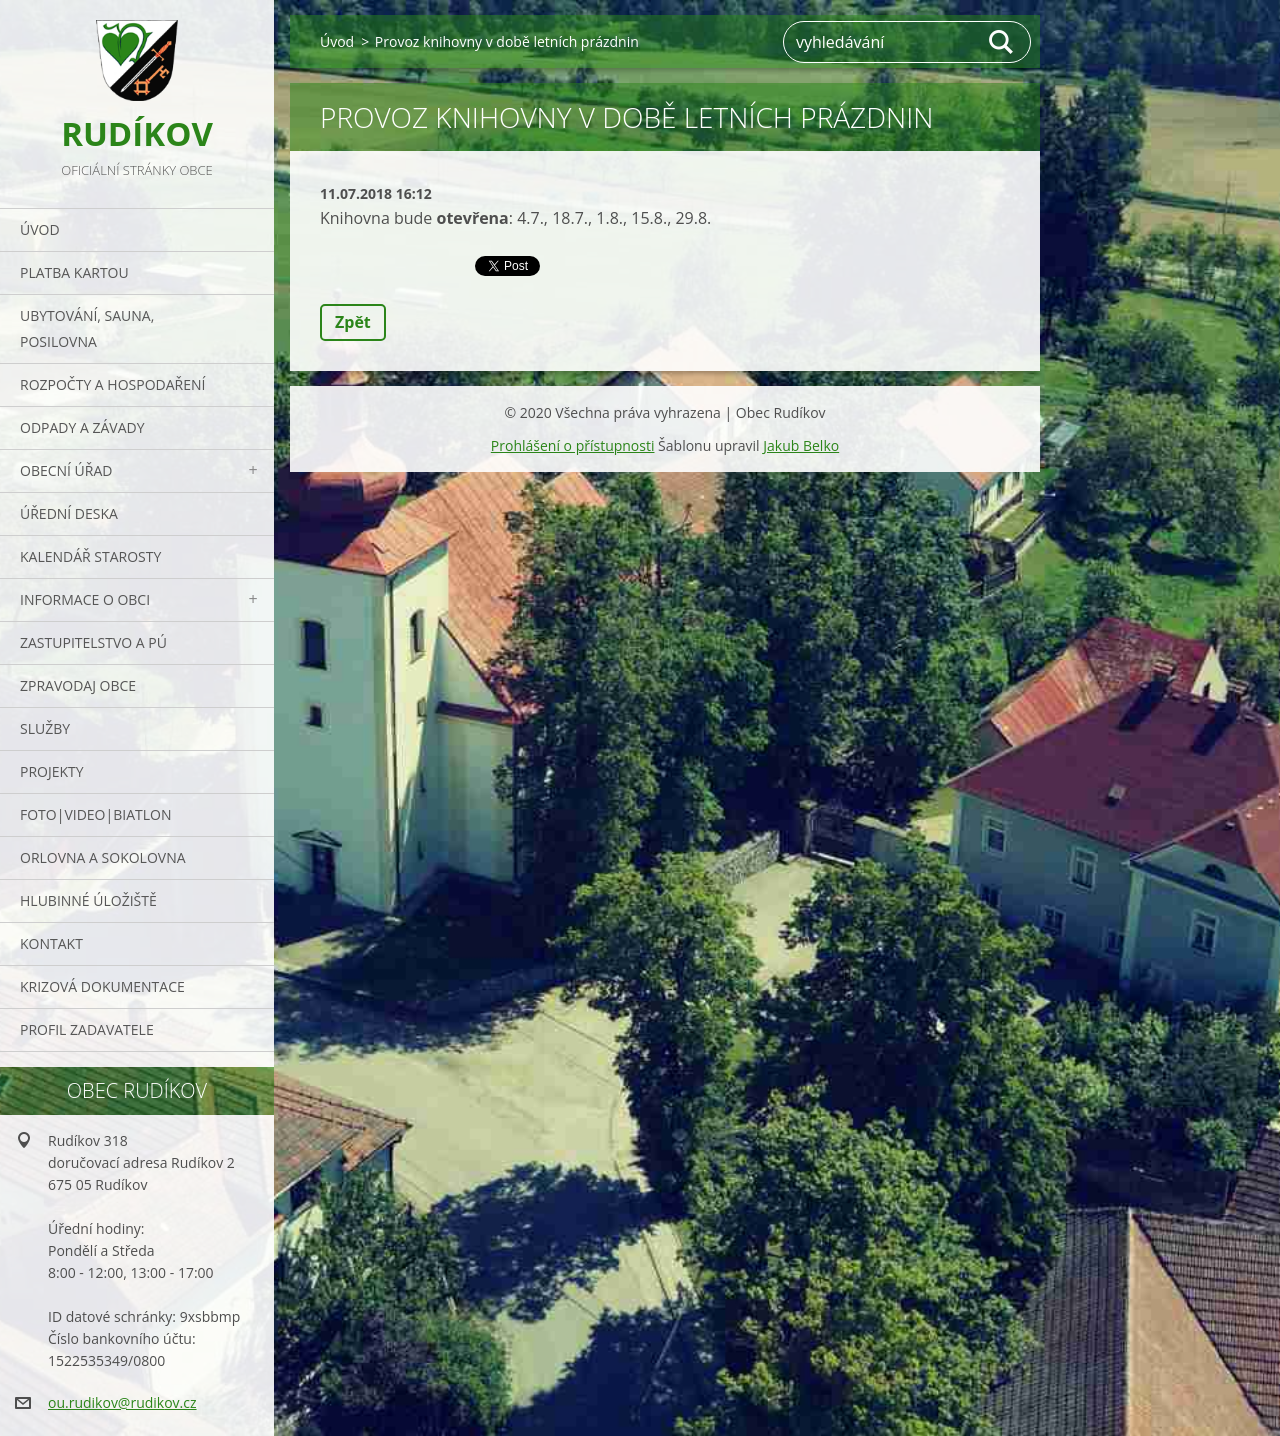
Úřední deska (69, 513)
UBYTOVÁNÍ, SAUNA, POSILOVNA (87, 328)
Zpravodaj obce (78, 685)
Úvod (40, 229)
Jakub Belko (801, 445)
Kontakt (51, 943)
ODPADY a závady (82, 427)
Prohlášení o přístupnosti (573, 445)
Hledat (1002, 42)
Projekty (52, 771)
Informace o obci (85, 599)
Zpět (353, 322)
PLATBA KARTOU (74, 272)
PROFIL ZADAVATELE (87, 1029)
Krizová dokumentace (102, 986)
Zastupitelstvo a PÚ (93, 642)
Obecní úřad (66, 470)
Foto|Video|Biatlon (95, 814)
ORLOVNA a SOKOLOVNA (103, 857)
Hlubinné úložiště (88, 900)
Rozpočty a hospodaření (112, 384)
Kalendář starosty (90, 556)
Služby (45, 728)
